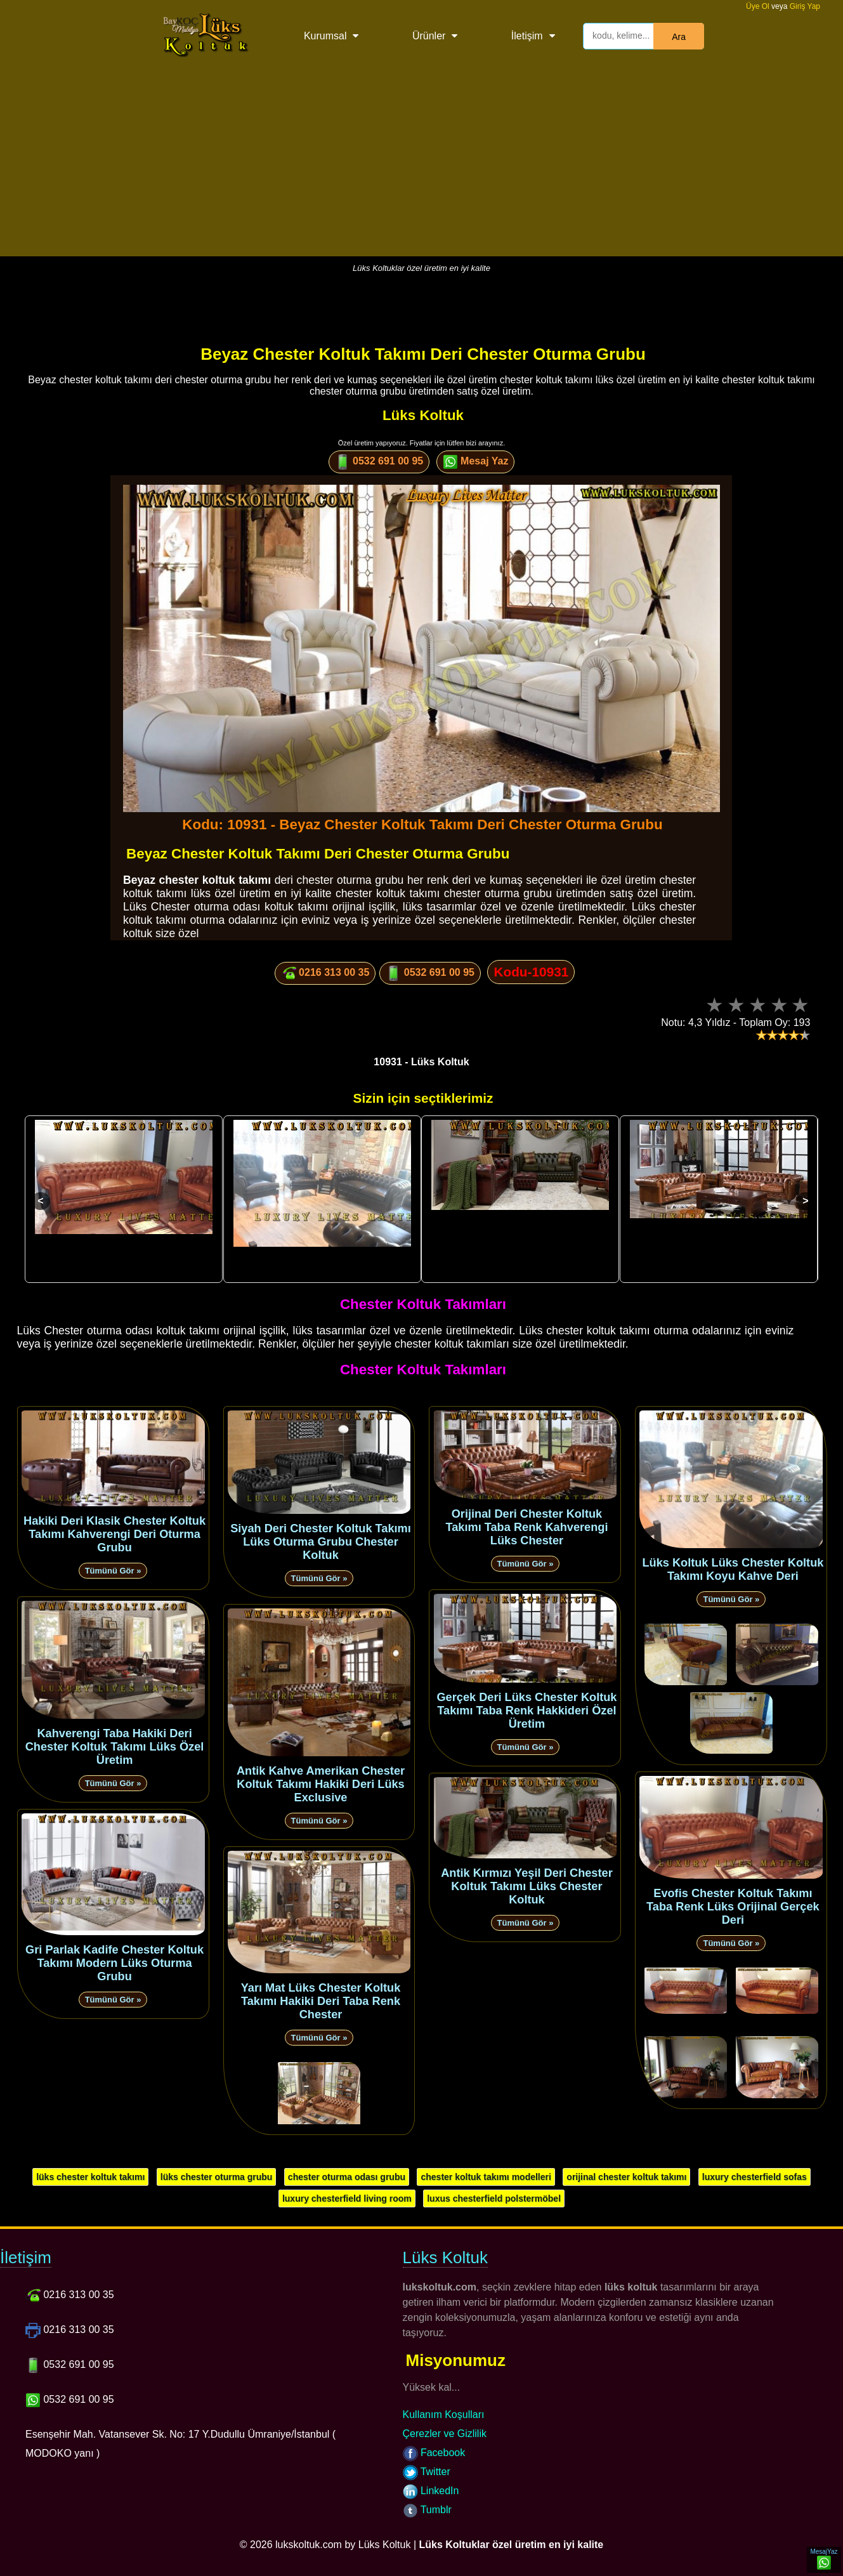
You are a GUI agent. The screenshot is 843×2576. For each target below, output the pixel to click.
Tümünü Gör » (113, 1570)
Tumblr (427, 2509)
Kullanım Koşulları (444, 2414)
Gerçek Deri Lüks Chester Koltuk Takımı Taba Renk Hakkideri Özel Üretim (526, 1710)
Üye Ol (757, 6)
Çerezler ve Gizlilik (445, 2433)
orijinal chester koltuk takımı (626, 2177)
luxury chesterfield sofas (754, 2177)
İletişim (527, 35)
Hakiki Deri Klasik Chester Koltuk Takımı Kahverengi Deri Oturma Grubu (114, 1534)
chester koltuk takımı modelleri (486, 2177)
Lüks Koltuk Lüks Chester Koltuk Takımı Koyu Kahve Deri (732, 1569)
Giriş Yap (805, 6)
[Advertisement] (421, 167)
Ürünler (428, 35)
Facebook (434, 2452)
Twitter (426, 2471)
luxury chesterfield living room (347, 2198)
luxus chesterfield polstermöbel (494, 2198)
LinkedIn (431, 2490)
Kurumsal (325, 35)
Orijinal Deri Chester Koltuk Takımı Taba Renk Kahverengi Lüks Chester (526, 1527)
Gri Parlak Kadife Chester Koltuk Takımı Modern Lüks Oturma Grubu (114, 1963)
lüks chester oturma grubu (216, 2177)
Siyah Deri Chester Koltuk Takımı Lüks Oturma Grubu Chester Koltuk (320, 1541)
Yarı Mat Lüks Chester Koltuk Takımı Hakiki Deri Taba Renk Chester (321, 2001)
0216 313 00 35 (325, 973)
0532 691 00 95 (379, 462)
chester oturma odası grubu (346, 2177)
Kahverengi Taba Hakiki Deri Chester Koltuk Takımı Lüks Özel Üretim (114, 1746)
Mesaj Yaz (476, 462)
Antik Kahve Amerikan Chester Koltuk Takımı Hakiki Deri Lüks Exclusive (321, 1784)
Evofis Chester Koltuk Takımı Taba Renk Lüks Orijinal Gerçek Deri (733, 1906)
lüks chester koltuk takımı (90, 2177)
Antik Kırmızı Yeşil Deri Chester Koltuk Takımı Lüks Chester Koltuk (527, 1886)
